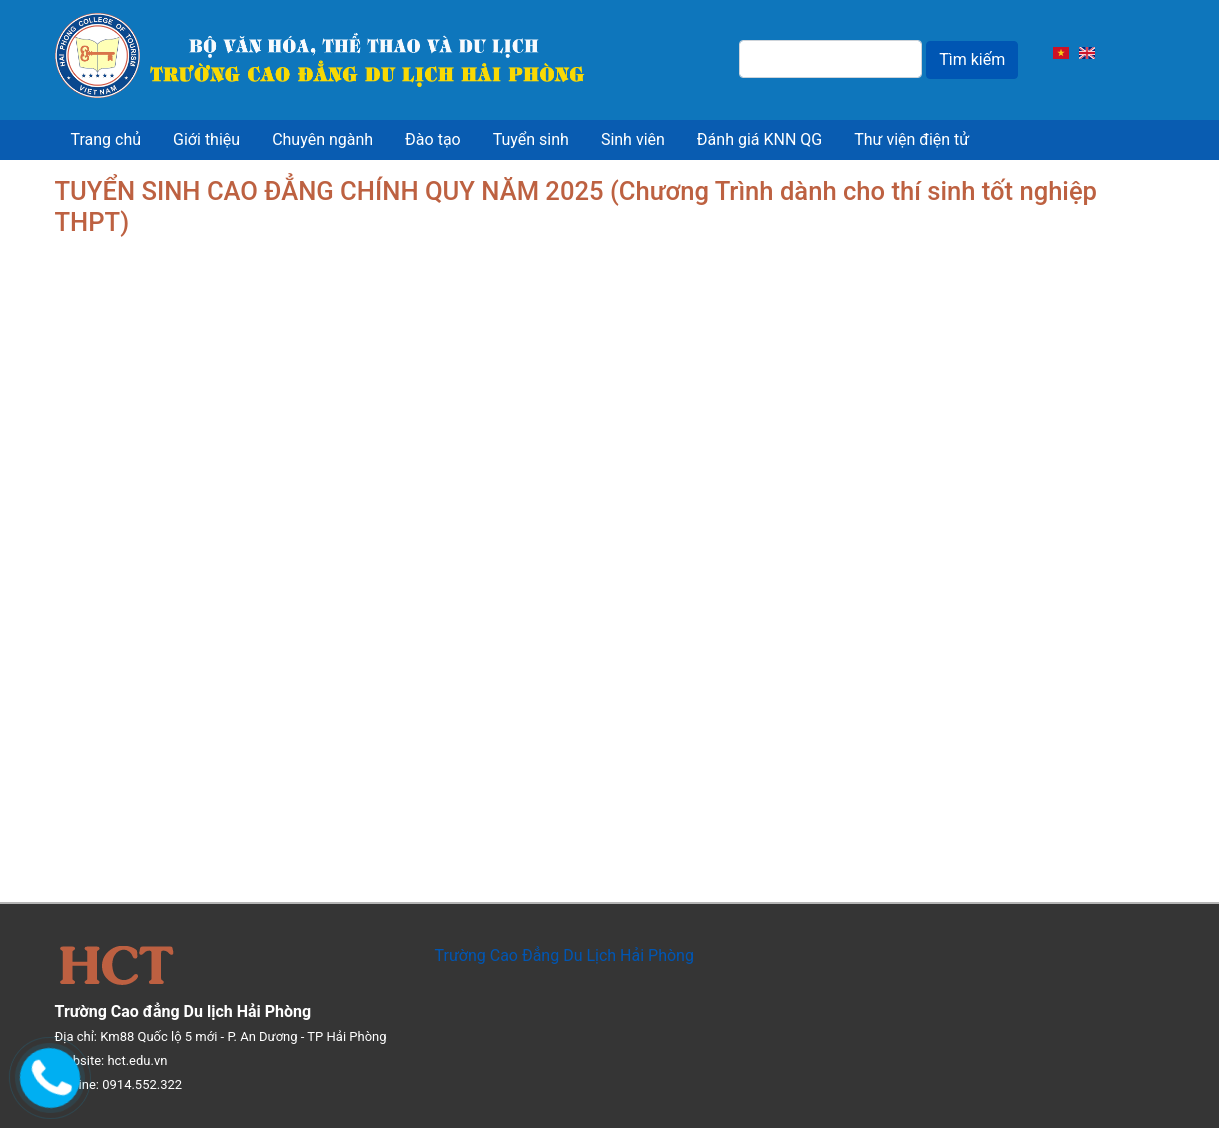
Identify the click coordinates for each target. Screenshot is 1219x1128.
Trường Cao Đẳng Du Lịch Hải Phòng (564, 955)
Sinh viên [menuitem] (633, 139)
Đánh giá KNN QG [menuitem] (759, 139)
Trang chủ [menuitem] (106, 139)
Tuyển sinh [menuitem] (531, 139)
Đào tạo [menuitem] (433, 139)
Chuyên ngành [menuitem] (322, 139)
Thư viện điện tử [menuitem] (911, 139)
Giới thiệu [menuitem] (206, 139)
